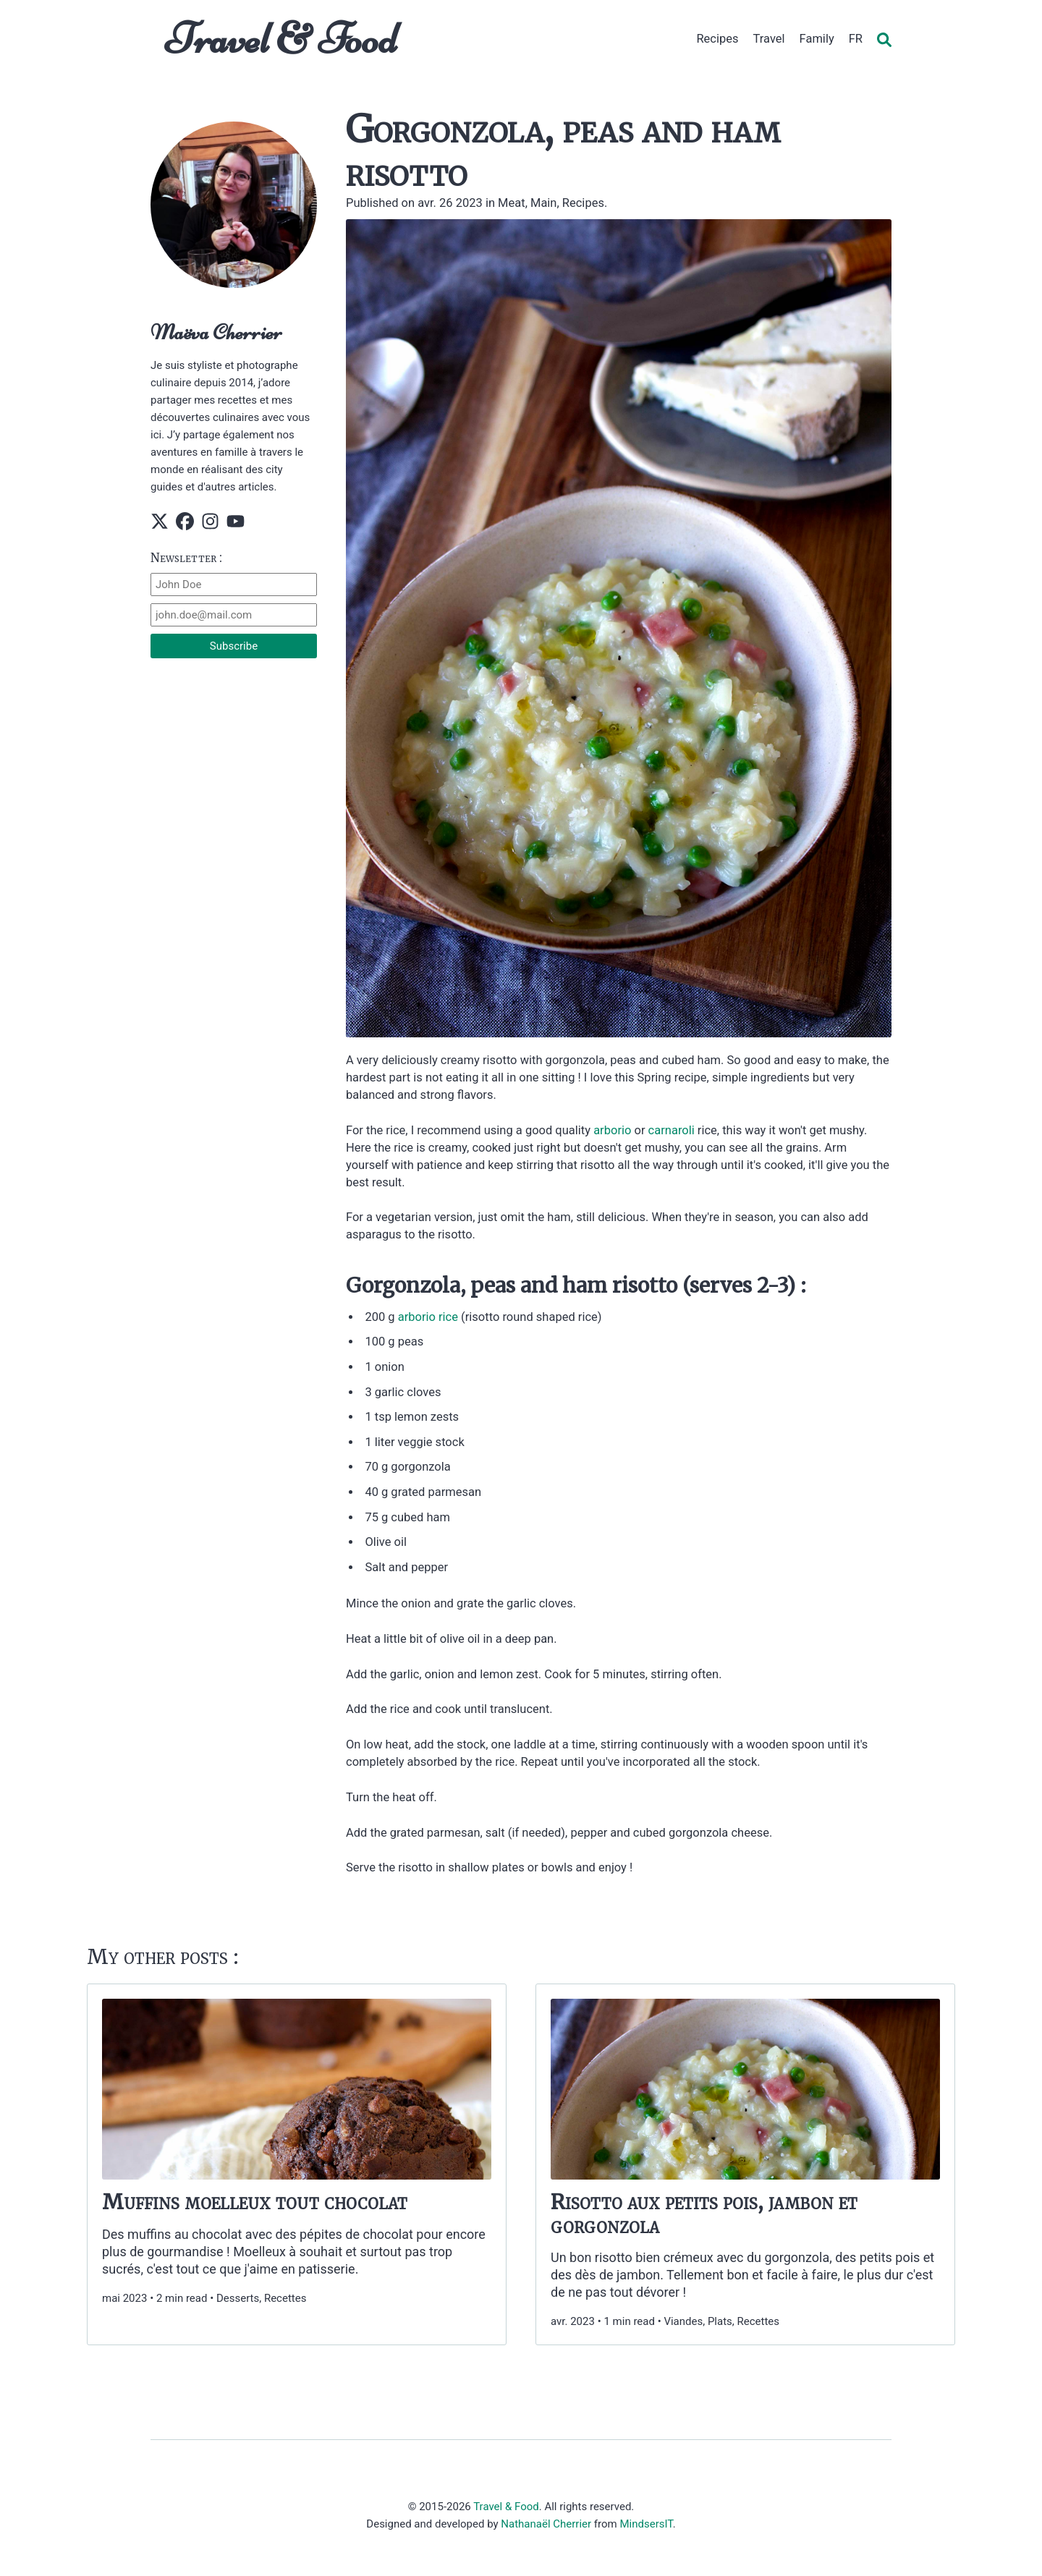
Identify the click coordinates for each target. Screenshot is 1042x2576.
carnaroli (671, 1130)
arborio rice (428, 1317)
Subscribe (234, 645)
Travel (769, 39)
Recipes (717, 39)
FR (856, 39)
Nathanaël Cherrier (546, 2523)
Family (817, 39)
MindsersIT (645, 2523)
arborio (612, 1130)
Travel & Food (281, 38)
